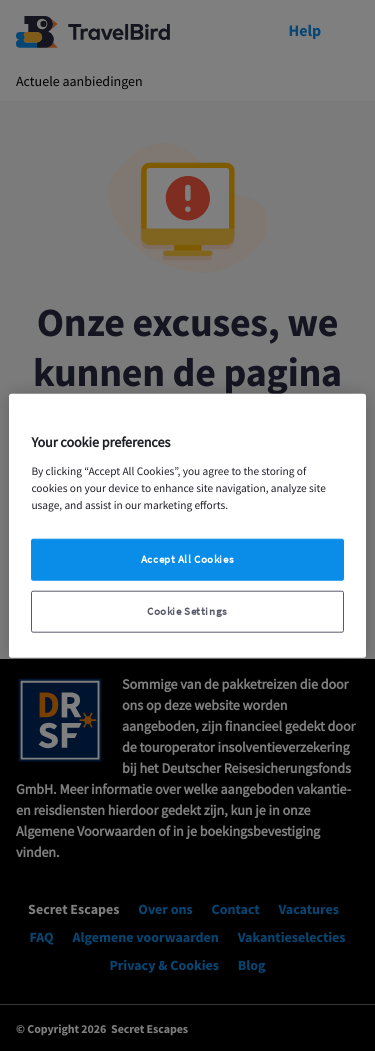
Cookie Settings (187, 611)
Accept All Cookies (187, 559)
